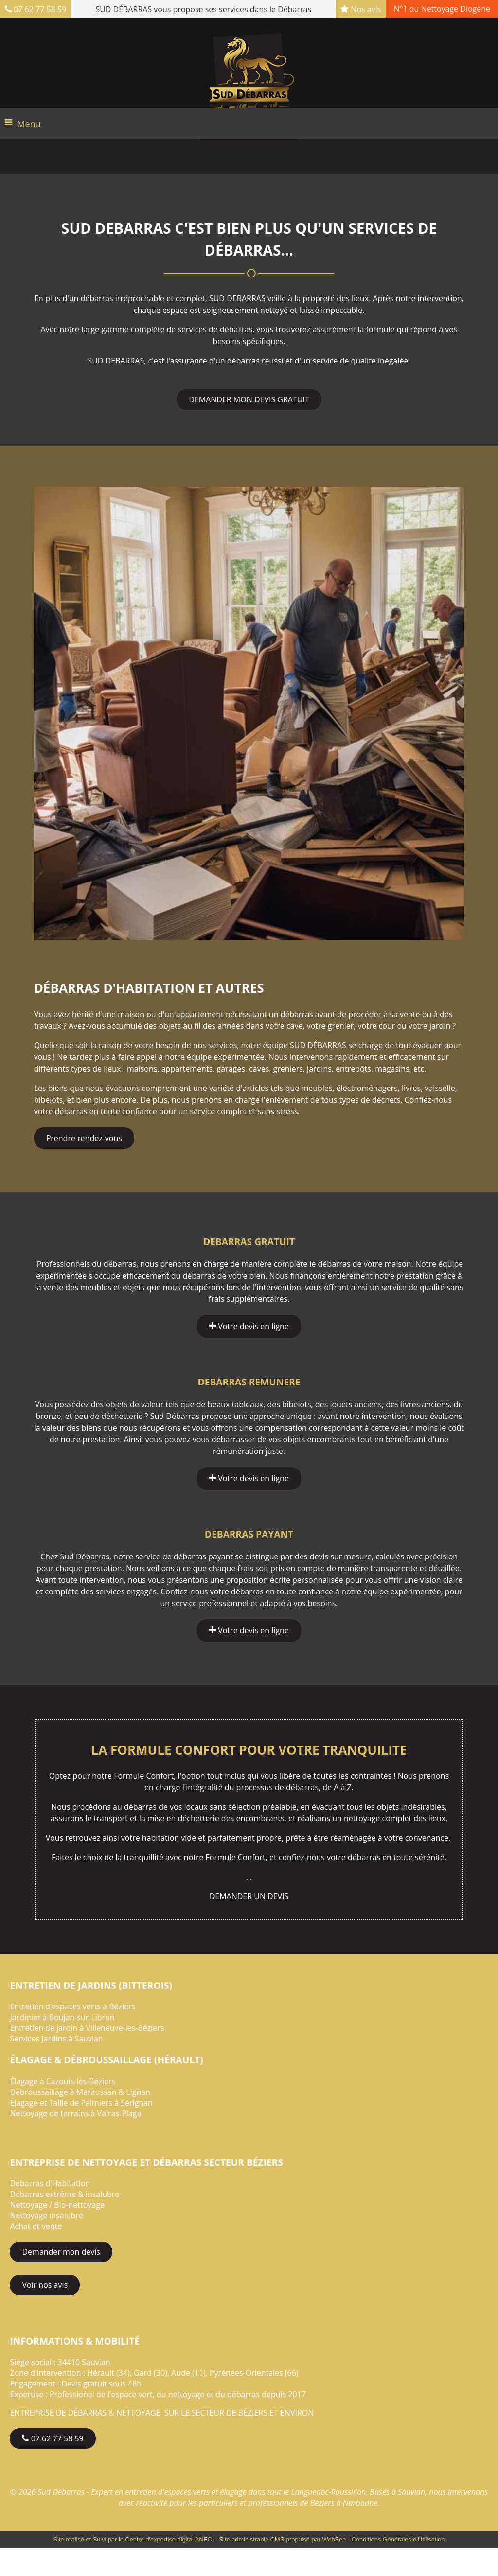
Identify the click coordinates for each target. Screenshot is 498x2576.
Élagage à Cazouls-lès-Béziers (62, 2081)
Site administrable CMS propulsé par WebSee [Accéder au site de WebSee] (282, 2539)
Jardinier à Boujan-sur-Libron (62, 2017)
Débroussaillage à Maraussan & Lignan (80, 2092)
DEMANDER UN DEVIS (249, 1896)
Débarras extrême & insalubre (64, 2194)
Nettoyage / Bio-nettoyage (57, 2204)
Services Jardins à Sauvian (56, 2038)
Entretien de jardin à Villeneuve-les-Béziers (87, 2028)
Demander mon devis (61, 2252)
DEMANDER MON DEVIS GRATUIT (249, 399)
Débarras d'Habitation (50, 2183)
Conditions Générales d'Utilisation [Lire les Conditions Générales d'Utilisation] (398, 2539)
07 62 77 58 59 (35, 9)
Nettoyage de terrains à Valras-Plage (75, 2113)
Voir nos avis (45, 2285)
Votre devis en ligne (249, 1326)
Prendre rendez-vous (84, 1138)
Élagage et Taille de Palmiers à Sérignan (81, 2102)
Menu (28, 124)
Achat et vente (36, 2226)
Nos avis (360, 9)
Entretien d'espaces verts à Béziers (72, 2006)
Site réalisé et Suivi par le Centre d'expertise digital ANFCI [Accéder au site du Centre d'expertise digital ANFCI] (133, 2539)
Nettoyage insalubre (46, 2215)
